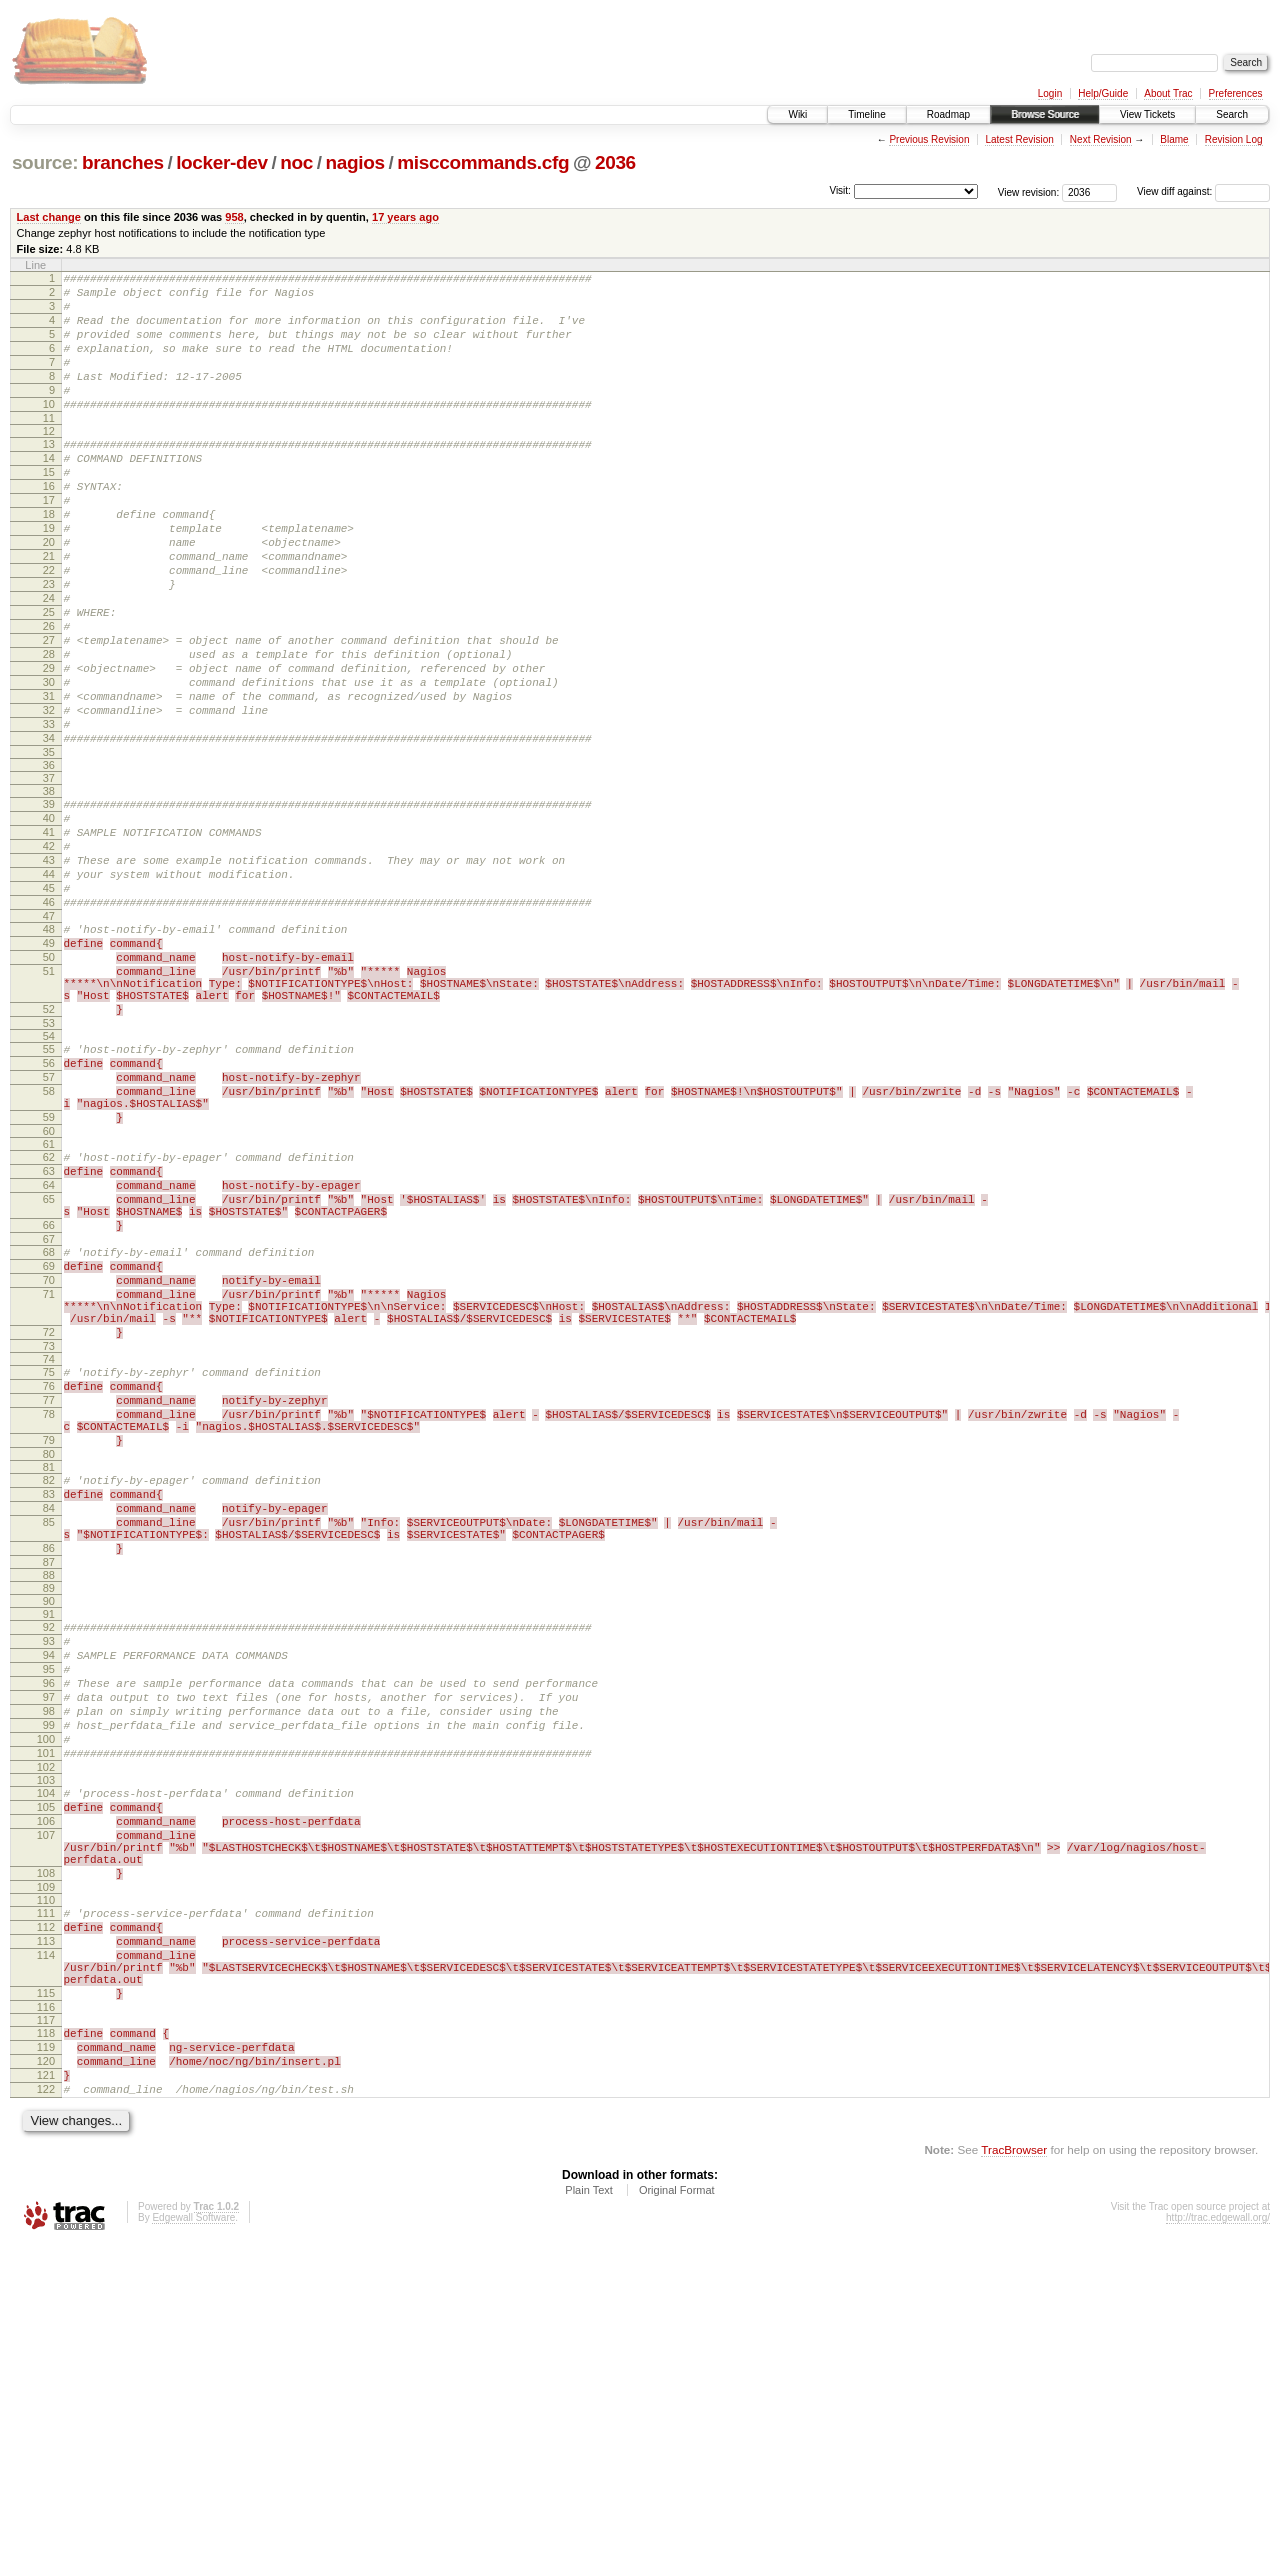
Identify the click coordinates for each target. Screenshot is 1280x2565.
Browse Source (1045, 114)
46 (49, 1019)
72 (49, 1527)
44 (49, 985)
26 (49, 695)
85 (49, 1747)
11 (49, 448)
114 (46, 2249)
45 (49, 1002)
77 (49, 1604)
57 (49, 1224)
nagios (355, 162)
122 (46, 2407)
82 (49, 1696)
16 (49, 525)
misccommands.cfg (483, 162)
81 (49, 1683)
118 (46, 2339)
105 (46, 2074)
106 (46, 2091)
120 (46, 2373)
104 (46, 2057)
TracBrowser (1014, 2470)
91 (49, 1848)
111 (46, 2198)
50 (49, 1083)
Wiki (797, 114)
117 (46, 2326)
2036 (615, 162)
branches (123, 162)
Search (1232, 114)
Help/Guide (1103, 93)
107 (46, 2108)
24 (49, 661)
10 (49, 431)
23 (49, 644)
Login (1050, 93)
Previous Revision (929, 139)
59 (49, 1273)
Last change (49, 217)
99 (49, 1980)
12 (49, 461)
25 (49, 678)
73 (49, 1544)
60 (49, 1290)
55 (49, 1190)
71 (49, 1480)
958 (234, 217)
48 (49, 1049)
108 (46, 2155)
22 (49, 627)
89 (49, 1822)
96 (49, 1929)
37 (49, 874)
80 (49, 1670)
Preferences (1236, 93)
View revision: (1029, 191)
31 (49, 780)
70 (49, 1463)
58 (49, 1241)
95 (49, 1912)
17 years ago (405, 217)
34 (49, 831)
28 (49, 729)
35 (49, 848)
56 (49, 1207)
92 (49, 1861)
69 (49, 1446)
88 (49, 1809)
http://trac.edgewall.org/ (1218, 2538)
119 (46, 2356)
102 (46, 2031)
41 (49, 934)
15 (49, 508)
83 (49, 1713)
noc (296, 162)
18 (49, 559)
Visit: (840, 190)
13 (49, 474)
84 (49, 1730)
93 (49, 1878)
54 (49, 1177)
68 (49, 1429)
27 (49, 712)
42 (49, 951)
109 (46, 2172)
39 (49, 900)
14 (49, 491)
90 (49, 1835)
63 (49, 1333)
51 (49, 1100)
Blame (1174, 139)
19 (49, 576)
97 (49, 1946)
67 (49, 1416)
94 (49, 1895)
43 (49, 968)
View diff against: (1203, 191)
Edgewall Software (193, 2538)
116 (46, 2313)
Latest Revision (1019, 139)
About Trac (1168, 93)
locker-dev (222, 162)
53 (49, 1164)
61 (49, 1303)
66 (49, 1399)
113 (46, 2232)
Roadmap (948, 114)
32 (49, 797)
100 (46, 1997)
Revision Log (1234, 139)
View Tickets (1147, 114)
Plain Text (589, 2511)
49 (49, 1066)
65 (49, 1367)
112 (46, 2215)
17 (49, 542)
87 (49, 1796)
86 (49, 1779)
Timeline (866, 114)
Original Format (677, 2511)
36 (49, 861)
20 (49, 593)
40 (49, 917)
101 (46, 2014)
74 (49, 1557)
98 (49, 1963)
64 (49, 1350)
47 (49, 1036)
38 (49, 887)
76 (49, 1587)
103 (46, 2044)
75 (49, 1570)
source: (45, 162)
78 (49, 1621)
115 (46, 2296)
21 (49, 610)
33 (49, 814)
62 (49, 1316)
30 (49, 763)
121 (46, 2390)
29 (49, 746)
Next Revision (1101, 139)
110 (46, 2185)
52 (49, 1147)
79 (49, 1653)
